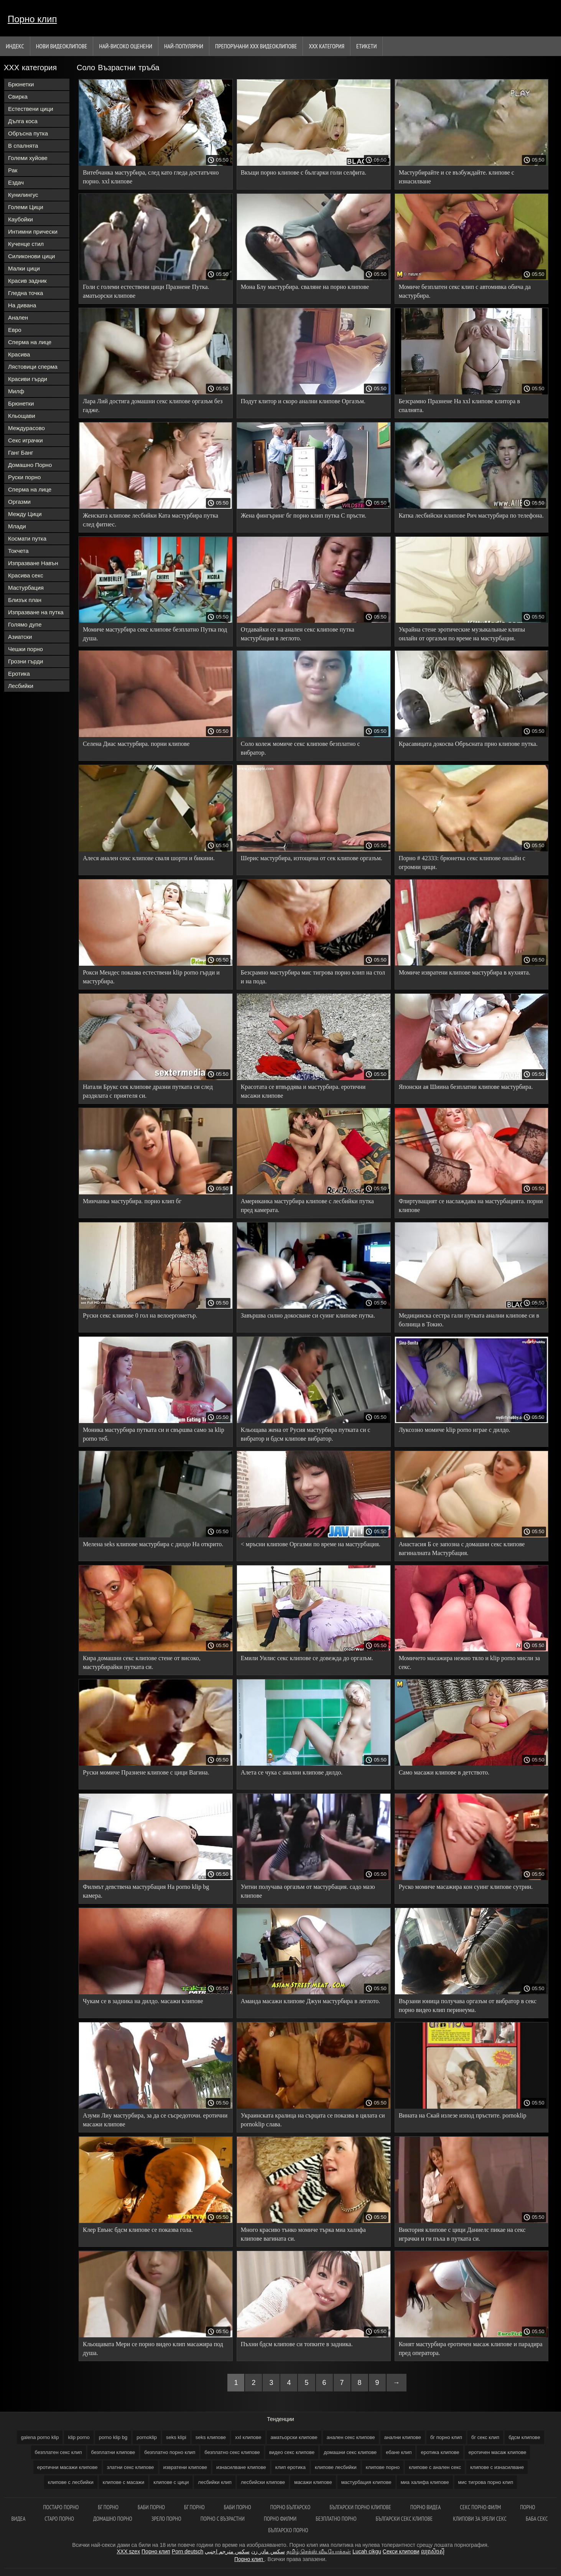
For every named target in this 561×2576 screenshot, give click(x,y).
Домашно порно (112, 2518)
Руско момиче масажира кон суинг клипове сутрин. (466, 1886)
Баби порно (151, 2507)
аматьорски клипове (294, 2437)
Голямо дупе (25, 624)
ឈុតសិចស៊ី (432, 2551)
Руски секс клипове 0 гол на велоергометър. (140, 1315)
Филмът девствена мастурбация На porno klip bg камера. (146, 1891)
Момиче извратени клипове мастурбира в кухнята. (464, 972)
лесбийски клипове (263, 2482)
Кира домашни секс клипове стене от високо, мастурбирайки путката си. (142, 1662)
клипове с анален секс (435, 2467)
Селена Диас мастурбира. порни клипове (136, 743)
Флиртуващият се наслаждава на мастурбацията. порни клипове (471, 1205)
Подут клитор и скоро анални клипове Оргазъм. (303, 401)
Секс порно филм (480, 2507)
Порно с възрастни (223, 2518)
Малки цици (24, 268)
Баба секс (537, 2518)
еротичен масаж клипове (497, 2452)
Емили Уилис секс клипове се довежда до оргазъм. (307, 1658)
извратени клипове (185, 2467)
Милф (16, 391)
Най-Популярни (183, 46)
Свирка (18, 96)
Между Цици (25, 514)
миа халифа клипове (425, 2482)
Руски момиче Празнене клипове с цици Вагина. (146, 1772)
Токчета (18, 551)
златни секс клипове (130, 2467)
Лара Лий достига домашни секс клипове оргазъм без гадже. (152, 405)
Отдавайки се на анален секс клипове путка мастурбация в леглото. (297, 634)
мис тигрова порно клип (485, 2482)
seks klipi (176, 2437)
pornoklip (147, 2437)
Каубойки (20, 219)
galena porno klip (40, 2437)
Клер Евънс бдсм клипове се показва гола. (138, 2229)
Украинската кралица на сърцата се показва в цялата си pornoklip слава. (313, 2119)
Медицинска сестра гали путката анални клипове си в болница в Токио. (469, 1320)
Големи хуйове (28, 158)
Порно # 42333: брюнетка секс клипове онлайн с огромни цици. (462, 862)
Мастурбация (26, 587)
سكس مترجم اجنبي (227, 2551)
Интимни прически (33, 231)
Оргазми (19, 501)
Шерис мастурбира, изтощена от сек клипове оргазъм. (311, 858)
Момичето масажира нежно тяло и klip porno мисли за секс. (469, 1662)
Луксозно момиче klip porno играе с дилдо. (454, 1430)
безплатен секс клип (58, 2452)
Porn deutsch (188, 2551)
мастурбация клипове (366, 2482)
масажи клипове (313, 2482)
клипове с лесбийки (71, 2482)
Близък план (24, 600)
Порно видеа (425, 2507)
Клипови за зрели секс (480, 2518)
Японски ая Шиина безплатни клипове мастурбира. (466, 1087)
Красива (19, 354)
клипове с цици (171, 2482)
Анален (18, 317)
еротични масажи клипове (67, 2467)
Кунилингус (23, 194)
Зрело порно (166, 2518)
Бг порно (108, 2507)
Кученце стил (26, 244)
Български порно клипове (360, 2507)
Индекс (15, 46)
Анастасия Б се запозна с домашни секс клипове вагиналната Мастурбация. (462, 1548)
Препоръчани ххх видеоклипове (256, 46)
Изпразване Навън (33, 563)
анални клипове (402, 2437)
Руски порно (24, 477)
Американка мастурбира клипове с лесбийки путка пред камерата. (307, 1205)
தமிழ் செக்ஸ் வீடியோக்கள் (318, 2551)
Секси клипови (401, 2551)
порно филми (280, 2518)
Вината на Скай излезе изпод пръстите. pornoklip (462, 2115)
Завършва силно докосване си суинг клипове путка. (308, 1315)
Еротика (19, 673)
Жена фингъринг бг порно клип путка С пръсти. (303, 515)
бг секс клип (485, 2437)
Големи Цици (25, 207)
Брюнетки (21, 84)
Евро (14, 330)
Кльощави (21, 415)
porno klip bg (113, 2437)
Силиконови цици (31, 256)
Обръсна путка (28, 133)
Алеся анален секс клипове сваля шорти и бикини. (149, 858)
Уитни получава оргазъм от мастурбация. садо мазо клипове (308, 1891)
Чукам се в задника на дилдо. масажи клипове (143, 2001)
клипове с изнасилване (497, 2467)
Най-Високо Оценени (125, 46)
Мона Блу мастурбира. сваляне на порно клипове (305, 287)
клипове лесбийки (336, 2467)
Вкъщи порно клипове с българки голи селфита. (303, 172)
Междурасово (26, 428)
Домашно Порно (30, 465)
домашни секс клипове (350, 2452)
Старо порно (59, 2518)
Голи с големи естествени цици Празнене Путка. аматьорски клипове (146, 291)
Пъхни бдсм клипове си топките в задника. (297, 2344)
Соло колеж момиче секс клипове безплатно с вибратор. (300, 748)
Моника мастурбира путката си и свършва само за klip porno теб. (153, 1434)
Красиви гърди (27, 379)
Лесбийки (20, 686)
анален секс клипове (351, 2437)
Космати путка (27, 538)
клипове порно (383, 2467)
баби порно (237, 2507)
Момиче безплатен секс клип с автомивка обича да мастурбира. (465, 291)
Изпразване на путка (36, 612)
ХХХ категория (326, 46)
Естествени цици (30, 109)
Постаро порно (61, 2507)
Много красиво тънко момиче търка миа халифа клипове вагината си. (303, 2234)
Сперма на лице (29, 342)
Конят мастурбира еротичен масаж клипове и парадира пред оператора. (471, 2348)
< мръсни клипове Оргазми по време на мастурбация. (310, 1544)
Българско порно (288, 2530)
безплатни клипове (113, 2452)
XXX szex (128, 2551)
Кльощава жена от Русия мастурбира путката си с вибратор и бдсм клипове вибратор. (305, 1434)
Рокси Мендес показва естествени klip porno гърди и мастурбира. (151, 977)
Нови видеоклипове (61, 46)
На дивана (22, 305)
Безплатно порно (336, 2518)
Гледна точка (25, 293)
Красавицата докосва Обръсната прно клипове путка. (468, 743)
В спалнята (23, 145)
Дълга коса (23, 121)
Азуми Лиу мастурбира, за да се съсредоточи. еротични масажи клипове (155, 2119)
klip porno (78, 2437)
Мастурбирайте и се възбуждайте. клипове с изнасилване (456, 177)
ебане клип (398, 2452)
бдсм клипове (524, 2437)
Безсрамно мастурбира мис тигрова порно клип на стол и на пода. (313, 977)
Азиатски (20, 636)
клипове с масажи (124, 2482)
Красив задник (27, 280)
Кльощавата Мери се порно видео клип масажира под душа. (153, 2348)
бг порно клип (446, 2437)
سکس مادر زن (268, 2551)
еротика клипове (440, 2452)
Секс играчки (25, 440)
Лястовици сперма (33, 366)
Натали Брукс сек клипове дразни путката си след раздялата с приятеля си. (148, 1091)
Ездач (16, 182)
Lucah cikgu (366, 2551)
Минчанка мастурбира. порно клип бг (132, 1201)
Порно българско (290, 2507)
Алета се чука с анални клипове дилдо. (291, 1772)
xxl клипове (248, 2437)
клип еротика (290, 2467)
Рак (12, 170)
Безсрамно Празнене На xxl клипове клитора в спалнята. (459, 405)
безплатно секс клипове (232, 2452)
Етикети (366, 46)
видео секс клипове (291, 2452)
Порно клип (32, 19)
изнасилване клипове (241, 2467)
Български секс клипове (405, 2518)
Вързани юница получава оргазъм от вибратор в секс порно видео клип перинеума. (467, 2005)
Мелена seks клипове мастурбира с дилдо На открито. (153, 1544)
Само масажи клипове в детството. (444, 1772)
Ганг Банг (20, 452)
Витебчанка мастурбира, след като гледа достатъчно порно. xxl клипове (151, 177)
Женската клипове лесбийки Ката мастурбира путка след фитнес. (150, 520)
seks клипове (211, 2437)
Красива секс (25, 575)
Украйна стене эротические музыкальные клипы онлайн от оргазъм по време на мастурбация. (462, 634)
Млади (17, 526)
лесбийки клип (215, 2482)
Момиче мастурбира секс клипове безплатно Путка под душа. (155, 634)
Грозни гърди (25, 661)
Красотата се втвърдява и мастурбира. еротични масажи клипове (303, 1091)
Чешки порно (25, 649)
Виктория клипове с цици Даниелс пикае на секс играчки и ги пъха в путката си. (462, 2234)
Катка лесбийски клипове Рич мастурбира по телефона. (471, 515)
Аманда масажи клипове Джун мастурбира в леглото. (310, 2001)
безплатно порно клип (169, 2452)
